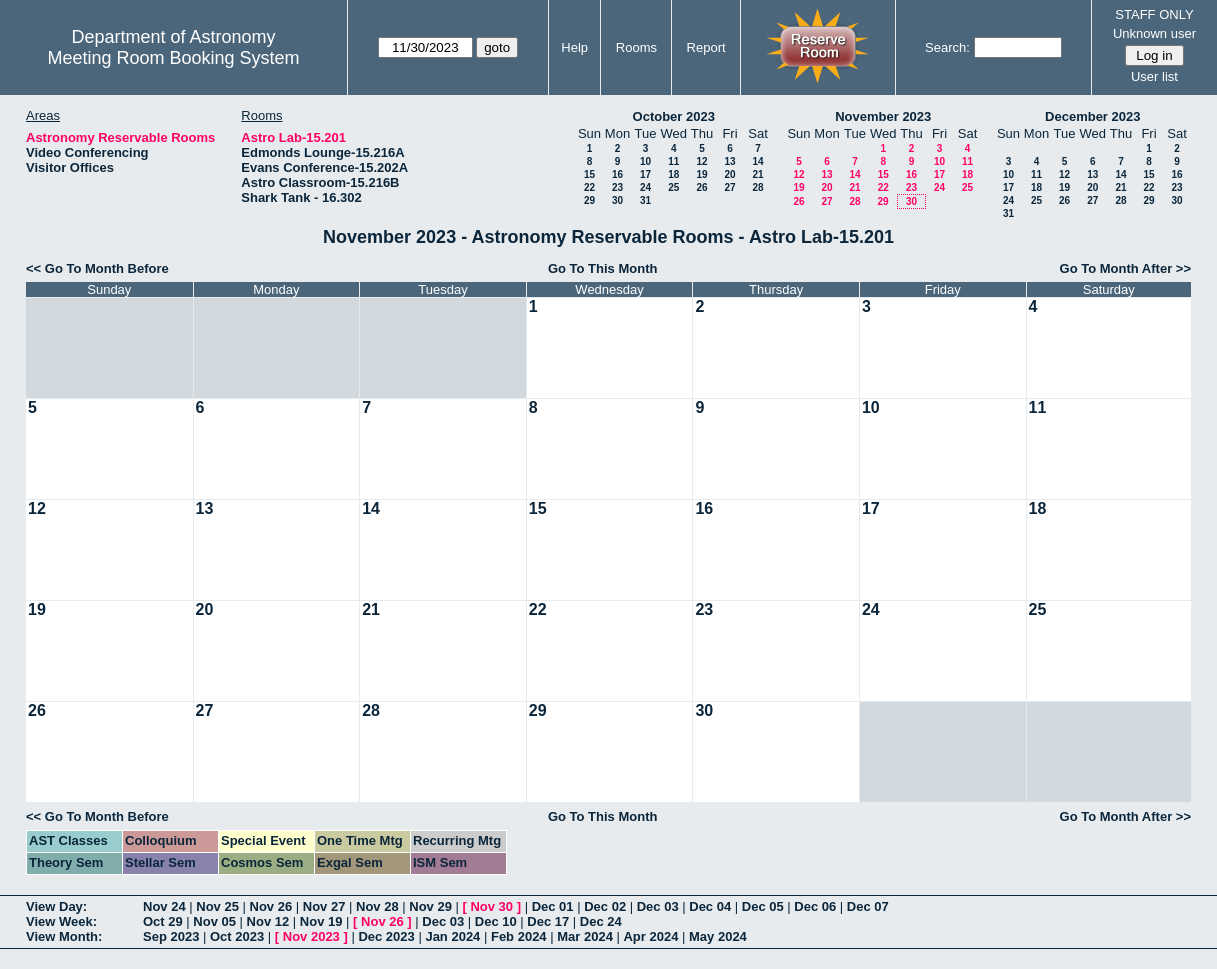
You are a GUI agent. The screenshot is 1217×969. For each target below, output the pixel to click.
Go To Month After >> (1125, 268)
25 (673, 187)
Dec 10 (496, 921)
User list (1154, 76)
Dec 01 (553, 906)
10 (645, 161)
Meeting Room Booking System (173, 58)
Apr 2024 (650, 936)
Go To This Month (603, 268)
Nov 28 (377, 906)
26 (701, 187)
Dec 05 (763, 906)
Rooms (636, 47)
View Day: (56, 906)
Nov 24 (164, 906)
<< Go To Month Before (97, 268)
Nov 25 (217, 906)
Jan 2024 (452, 936)
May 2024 (718, 936)
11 (673, 161)
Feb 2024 (519, 936)
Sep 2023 (171, 936)
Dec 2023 (386, 936)
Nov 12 (268, 921)
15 (589, 174)
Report (706, 47)
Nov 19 (321, 921)
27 (729, 187)
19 (701, 174)
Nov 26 (271, 906)
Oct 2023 (237, 936)
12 (701, 161)
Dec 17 (548, 921)
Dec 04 (710, 906)
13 (729, 161)
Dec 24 (601, 921)
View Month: (64, 936)
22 (589, 187)
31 (645, 200)
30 (617, 200)
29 (589, 200)
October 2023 (674, 116)
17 (645, 174)
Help (574, 47)
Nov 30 (491, 906)
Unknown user (1154, 33)
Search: (947, 47)
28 (757, 187)
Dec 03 (658, 906)
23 (617, 187)
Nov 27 (324, 906)
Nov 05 (214, 921)
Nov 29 (430, 906)
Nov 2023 (311, 936)
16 (617, 174)
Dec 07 (868, 906)
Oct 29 (163, 921)
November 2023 (883, 116)
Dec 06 (815, 906)
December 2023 (1092, 116)
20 (729, 174)
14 (757, 161)
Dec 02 (605, 906)
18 (673, 174)
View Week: (61, 921)
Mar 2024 (585, 936)
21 (757, 174)
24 (645, 187)
